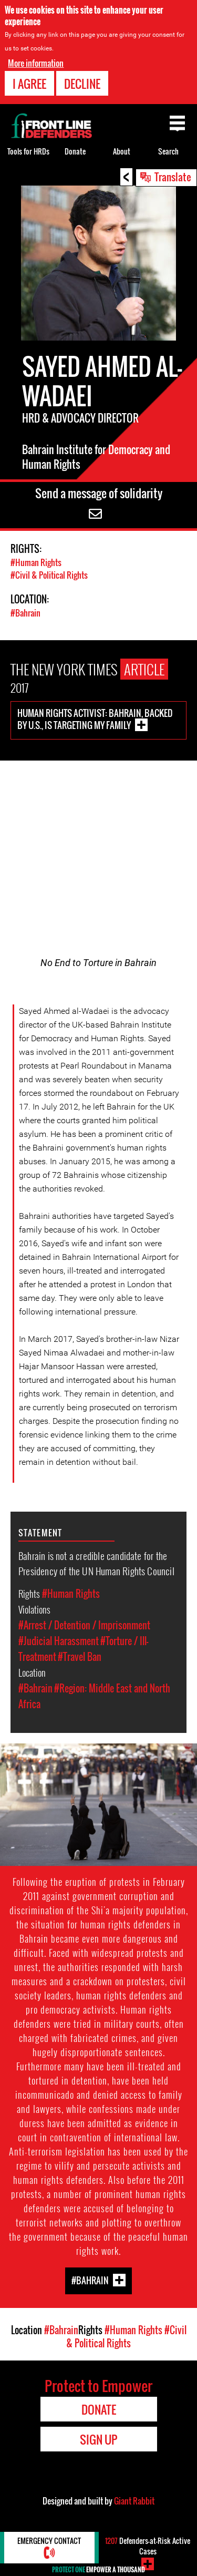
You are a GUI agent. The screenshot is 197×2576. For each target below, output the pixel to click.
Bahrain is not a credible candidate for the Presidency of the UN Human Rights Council (96, 1563)
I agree (29, 83)
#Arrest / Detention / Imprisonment (84, 1625)
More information (36, 63)
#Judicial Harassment (58, 1641)
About (121, 151)
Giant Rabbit (134, 2501)
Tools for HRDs (28, 151)
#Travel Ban (79, 1657)
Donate (75, 151)
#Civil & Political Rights (49, 575)
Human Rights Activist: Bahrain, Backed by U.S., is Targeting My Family (94, 719)
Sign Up (98, 2439)
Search (168, 151)
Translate (172, 176)
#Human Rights (36, 562)
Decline (82, 83)
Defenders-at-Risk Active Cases (147, 2546)
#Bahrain (25, 613)
